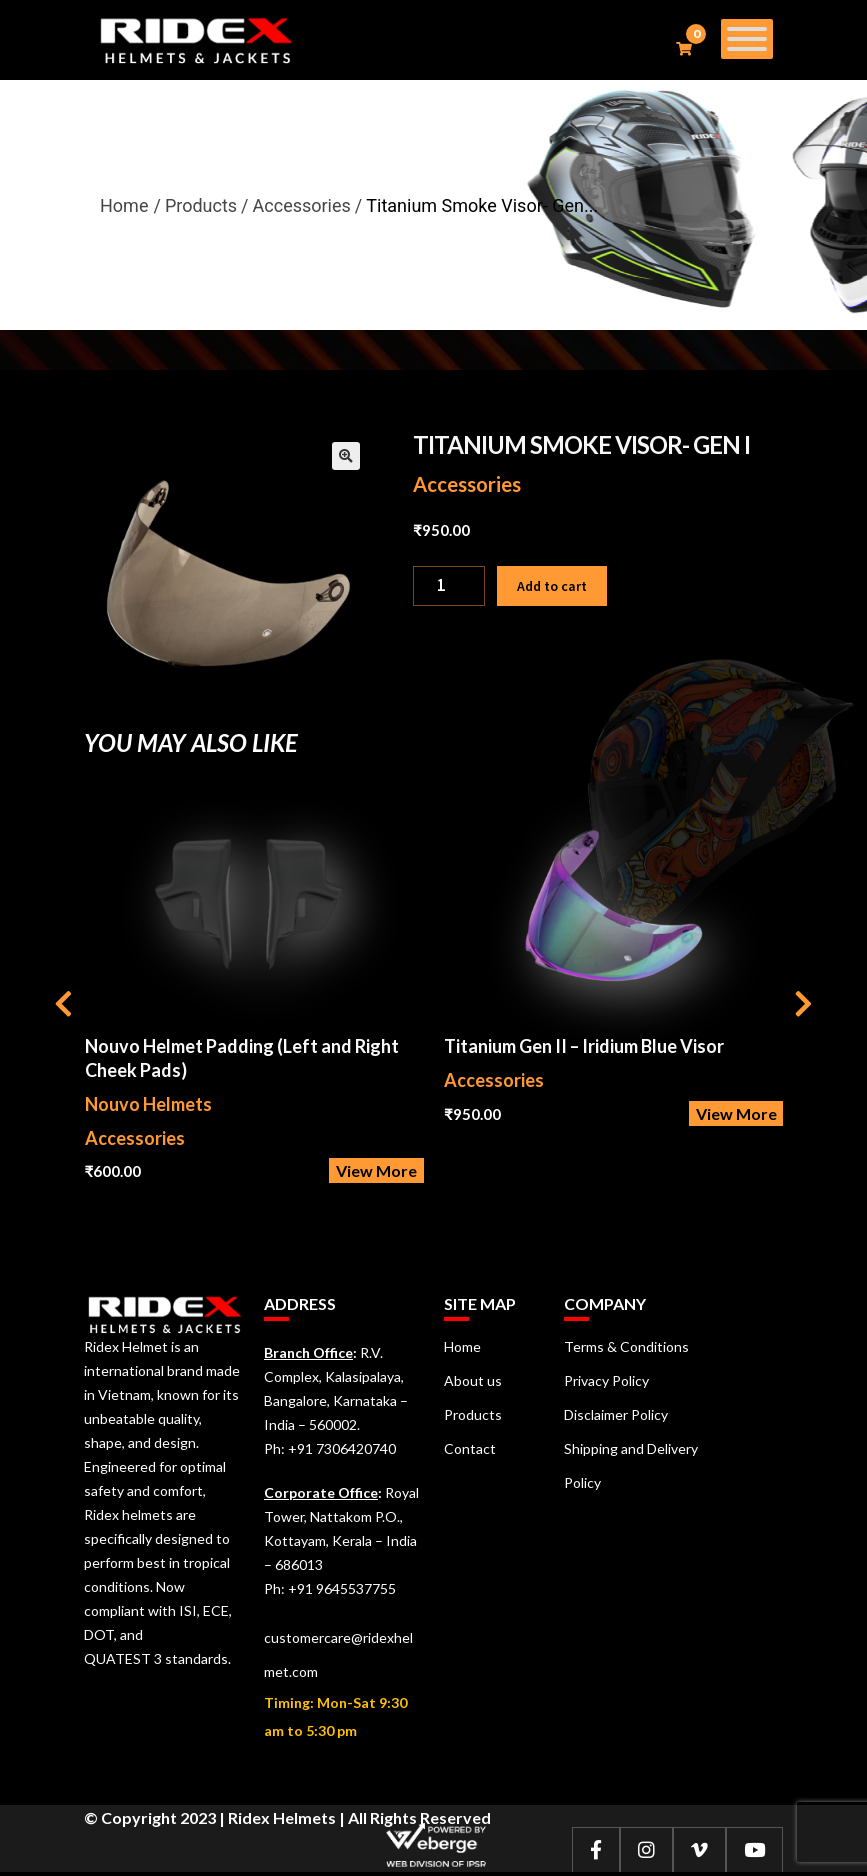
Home (124, 205)
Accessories (467, 484)
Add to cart (552, 586)
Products (473, 1414)
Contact (470, 1448)
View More (376, 1170)
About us (473, 1380)
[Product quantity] (449, 586)
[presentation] (63, 1006)
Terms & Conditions (626, 1346)
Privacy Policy (606, 1380)
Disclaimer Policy (616, 1414)
